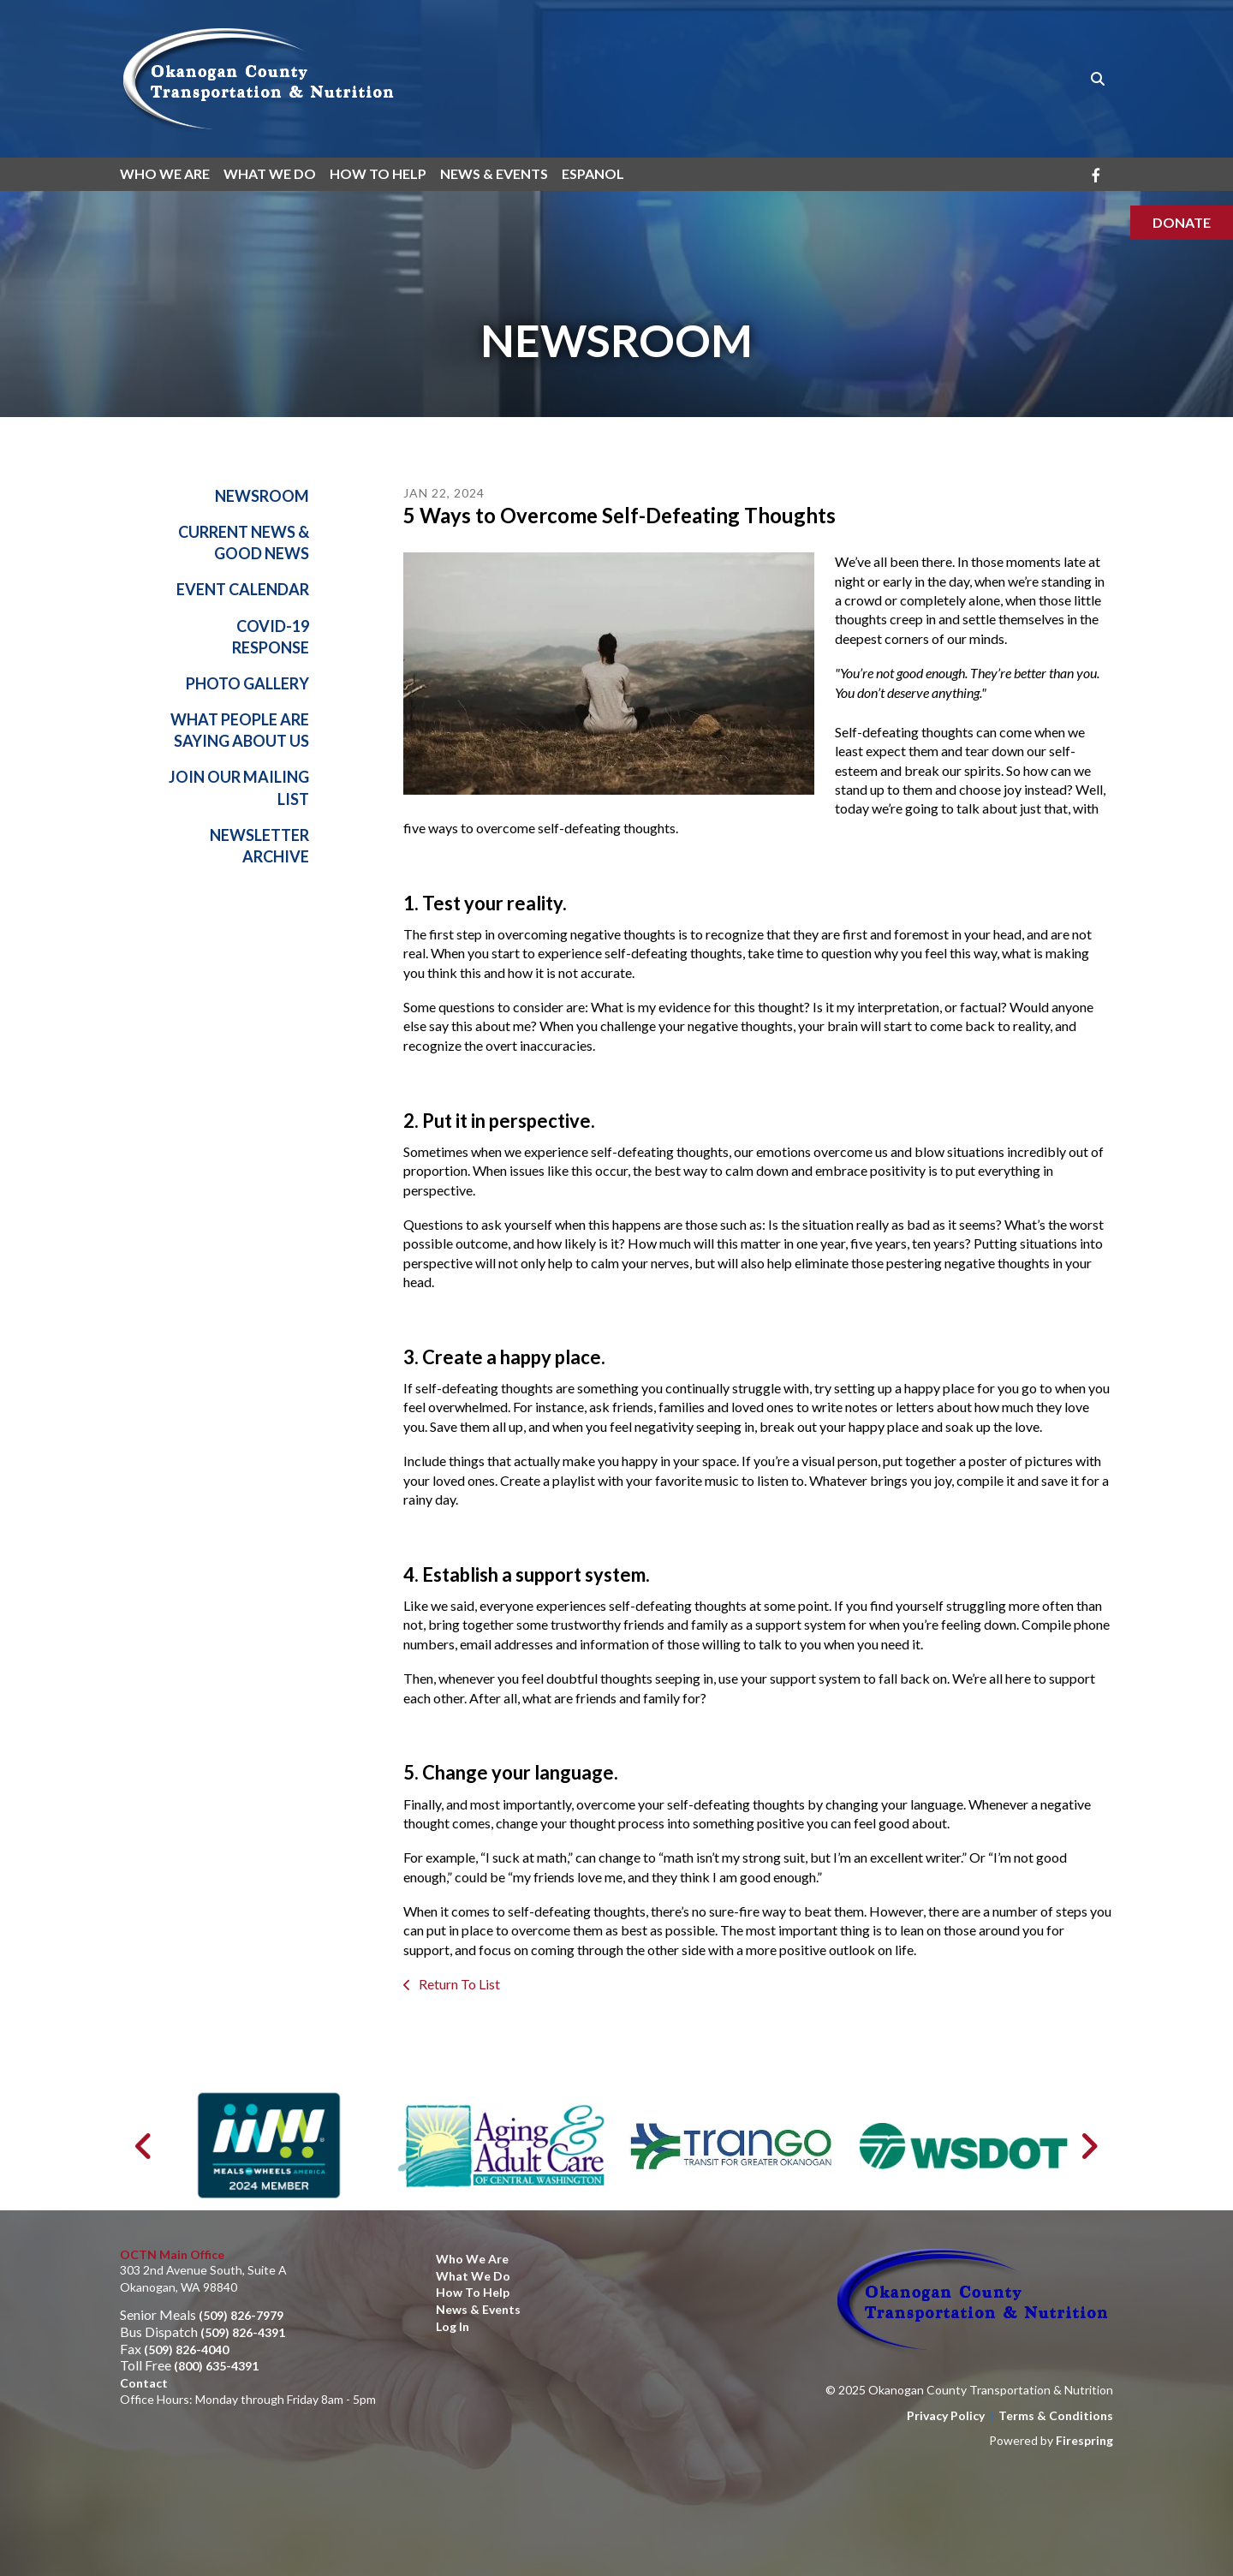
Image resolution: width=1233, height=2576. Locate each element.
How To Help (378, 173)
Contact (144, 2383)
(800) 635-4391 (216, 2365)
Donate (1182, 222)
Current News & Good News (243, 543)
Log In (452, 2326)
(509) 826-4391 (242, 2332)
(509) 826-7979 (241, 2315)
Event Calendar (242, 590)
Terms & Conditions (1055, 2415)
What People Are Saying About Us (239, 731)
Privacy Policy (946, 2415)
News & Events (494, 173)
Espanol (593, 173)
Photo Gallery (247, 683)
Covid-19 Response (270, 637)
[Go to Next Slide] (1088, 2146)
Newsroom (262, 495)
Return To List (458, 1985)
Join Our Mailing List (239, 788)
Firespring (1084, 2440)
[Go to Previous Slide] (144, 2146)
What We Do (269, 173)
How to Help (472, 2292)
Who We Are (165, 173)
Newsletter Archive (259, 846)
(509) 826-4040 (186, 2349)
